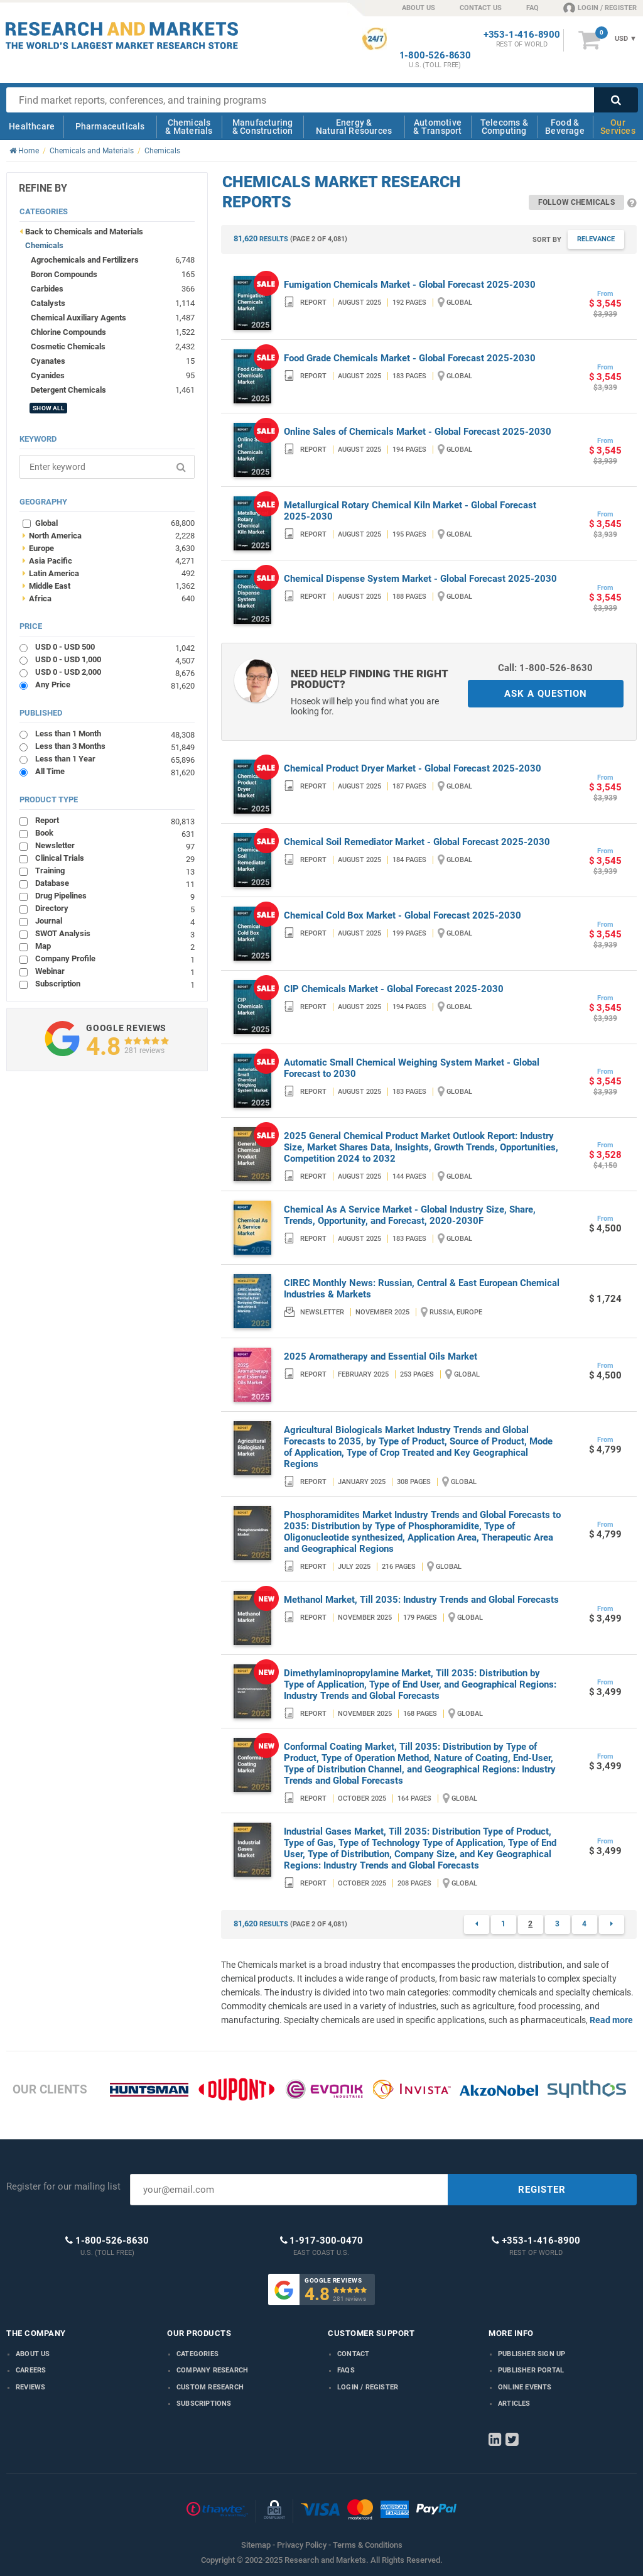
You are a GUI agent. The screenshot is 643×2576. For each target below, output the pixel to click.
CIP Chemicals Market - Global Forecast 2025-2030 (394, 989)
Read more (611, 2020)
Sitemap (256, 2545)
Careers (31, 2370)
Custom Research (210, 2387)
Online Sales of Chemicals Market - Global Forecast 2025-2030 (417, 431)
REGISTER (542, 2189)
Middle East (108, 585)
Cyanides (48, 375)
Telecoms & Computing (504, 126)
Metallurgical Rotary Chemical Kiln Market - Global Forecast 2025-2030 (410, 510)
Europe (108, 547)
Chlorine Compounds (68, 332)
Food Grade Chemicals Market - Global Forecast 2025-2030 (410, 358)
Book (114, 833)
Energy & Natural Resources (354, 126)
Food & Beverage (565, 126)
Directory (114, 908)
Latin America (108, 573)
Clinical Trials (114, 858)
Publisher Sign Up (531, 2354)
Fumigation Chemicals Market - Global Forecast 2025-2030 (410, 284)
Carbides (47, 288)
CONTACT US (481, 8)
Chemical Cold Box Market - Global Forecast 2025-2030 (402, 915)
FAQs (346, 2370)
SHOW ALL (48, 408)
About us (33, 2354)
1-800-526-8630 (435, 55)
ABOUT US (418, 8)
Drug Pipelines (114, 895)
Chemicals (44, 245)
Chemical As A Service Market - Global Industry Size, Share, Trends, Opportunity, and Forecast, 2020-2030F (410, 1215)
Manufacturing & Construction (262, 126)
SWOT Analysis (114, 933)
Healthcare (32, 126)
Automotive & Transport (437, 126)
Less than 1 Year (114, 758)
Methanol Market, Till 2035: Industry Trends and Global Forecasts (421, 1599)
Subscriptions (204, 2403)
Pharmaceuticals (110, 126)
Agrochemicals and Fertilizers (85, 260)
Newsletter (114, 845)
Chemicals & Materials (188, 126)
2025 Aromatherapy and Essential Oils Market (380, 1356)
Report (114, 820)
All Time (114, 771)
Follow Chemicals (576, 202)
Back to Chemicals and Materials (84, 231)
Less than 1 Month (114, 733)
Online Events (525, 2387)
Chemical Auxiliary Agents (78, 317)
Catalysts (48, 303)
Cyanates (48, 361)
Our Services (617, 126)
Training (114, 870)
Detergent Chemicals (68, 390)
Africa (108, 598)
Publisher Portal (531, 2370)
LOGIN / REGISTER (600, 8)
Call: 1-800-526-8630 (545, 668)
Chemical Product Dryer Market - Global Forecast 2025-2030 (412, 768)
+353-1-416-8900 (522, 35)
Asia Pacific (108, 560)
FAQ (532, 8)
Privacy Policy (302, 2545)
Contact (353, 2354)
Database (114, 883)
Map (114, 946)
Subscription (114, 983)
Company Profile (114, 958)
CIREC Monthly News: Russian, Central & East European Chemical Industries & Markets (421, 1288)
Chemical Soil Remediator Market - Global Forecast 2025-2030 (417, 842)
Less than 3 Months (114, 746)
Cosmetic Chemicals (68, 346)
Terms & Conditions (368, 2545)
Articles (514, 2403)
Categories (197, 2354)
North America (108, 535)
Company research (212, 2370)
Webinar (114, 971)
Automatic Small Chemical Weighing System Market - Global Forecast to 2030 (411, 1068)
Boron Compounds (64, 274)
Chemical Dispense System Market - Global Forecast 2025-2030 (420, 578)
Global (114, 522)
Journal (114, 920)
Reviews (30, 2387)
